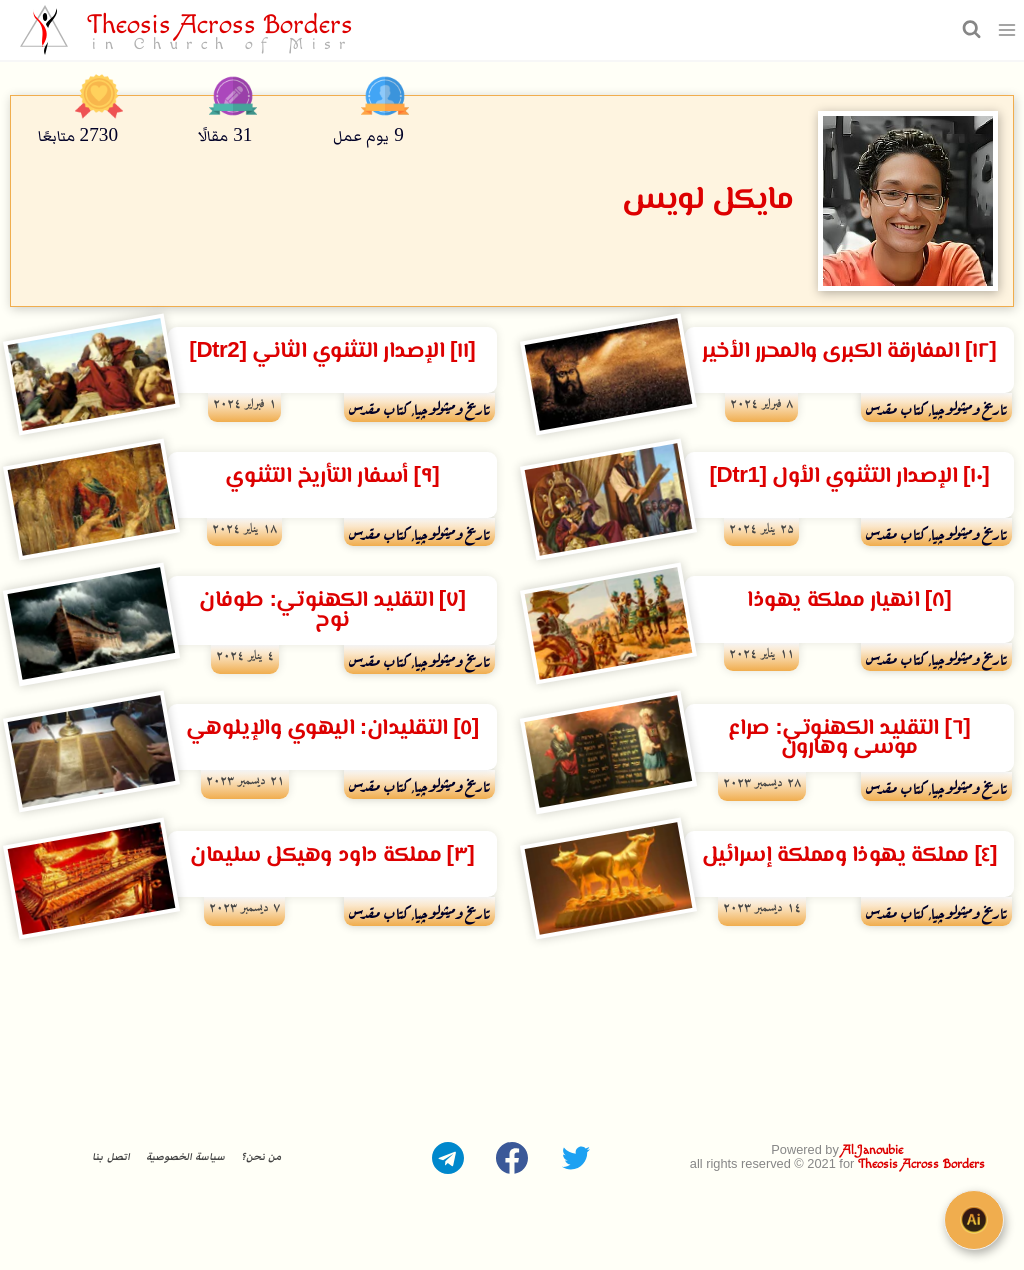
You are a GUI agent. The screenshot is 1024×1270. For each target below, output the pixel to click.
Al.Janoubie (872, 1150)
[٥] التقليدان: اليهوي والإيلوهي (332, 728)
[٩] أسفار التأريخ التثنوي (332, 476)
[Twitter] (576, 1158)
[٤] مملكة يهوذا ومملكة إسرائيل (850, 855)
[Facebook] (512, 1158)
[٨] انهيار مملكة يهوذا (849, 600)
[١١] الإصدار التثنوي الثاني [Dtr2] (332, 351)
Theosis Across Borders (921, 1164)
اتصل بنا (110, 1157)
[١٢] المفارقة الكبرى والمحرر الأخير (849, 351)
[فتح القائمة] (1007, 29)
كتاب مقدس (896, 407)
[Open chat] (974, 1220)
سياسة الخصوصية (185, 1157)
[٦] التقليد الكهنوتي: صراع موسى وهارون (849, 738)
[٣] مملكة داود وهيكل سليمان (332, 855)
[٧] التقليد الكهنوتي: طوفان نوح (332, 610)
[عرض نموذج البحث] (969, 29)
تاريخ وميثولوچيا (969, 407)
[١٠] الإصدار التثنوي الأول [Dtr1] (849, 476)
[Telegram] (448, 1158)
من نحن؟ (261, 1157)
